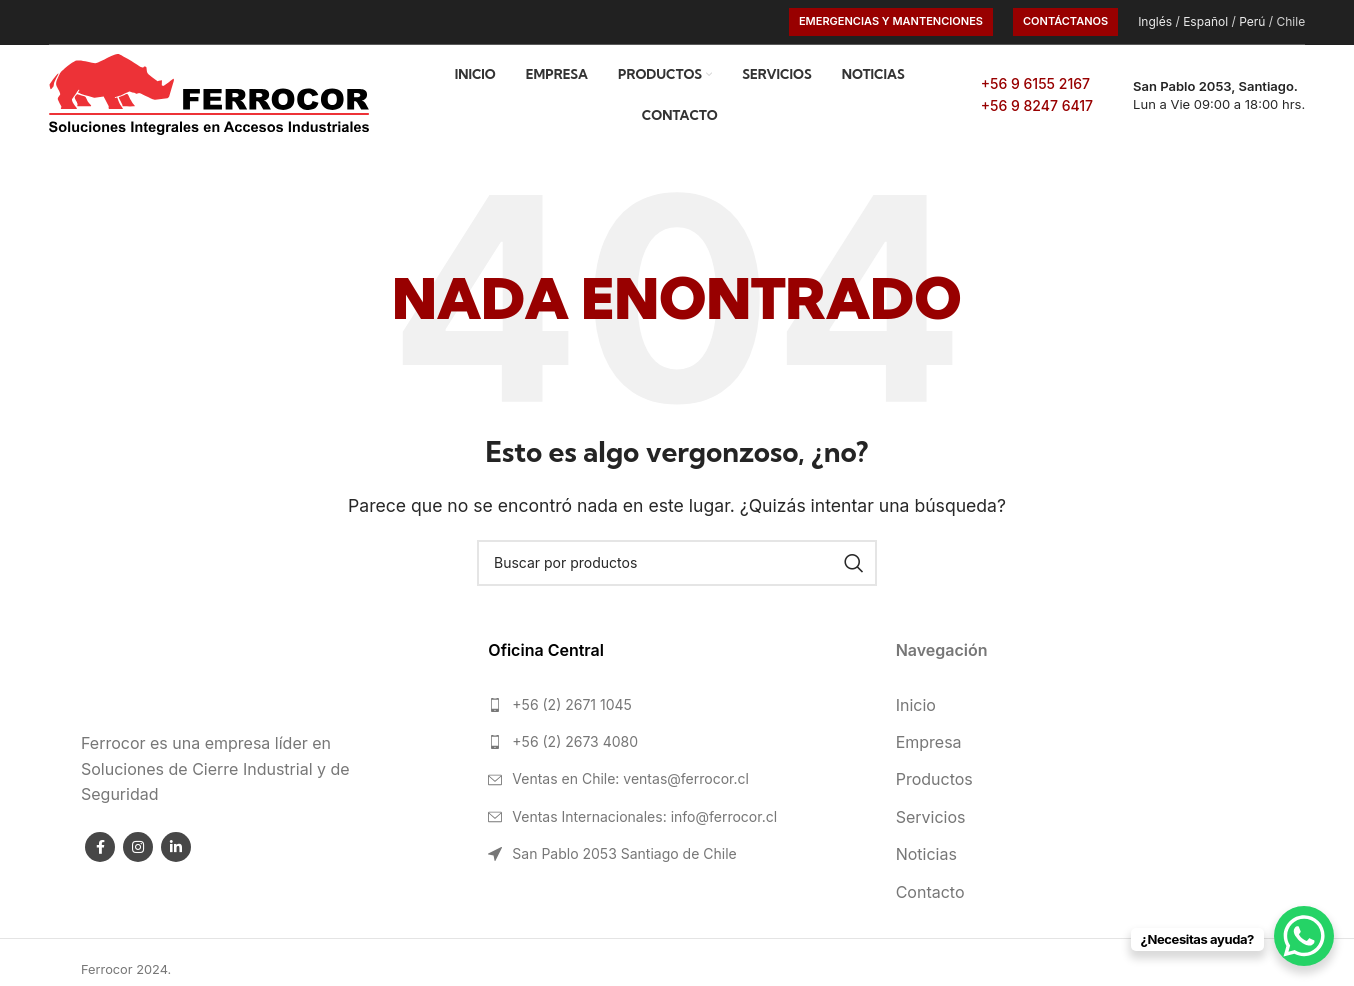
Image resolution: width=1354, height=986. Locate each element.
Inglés (1155, 21)
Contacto (930, 892)
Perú (1252, 21)
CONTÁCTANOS (1065, 21)
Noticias (926, 854)
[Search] (677, 563)
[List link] (676, 705)
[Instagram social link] (138, 847)
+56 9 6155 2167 (1035, 83)
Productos (934, 779)
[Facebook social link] (100, 847)
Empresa (929, 742)
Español (1205, 21)
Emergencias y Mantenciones (891, 21)
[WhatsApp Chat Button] (1304, 936)
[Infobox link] (1209, 95)
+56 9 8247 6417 (1037, 105)
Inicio (916, 705)
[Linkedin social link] (176, 847)
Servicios (931, 817)
